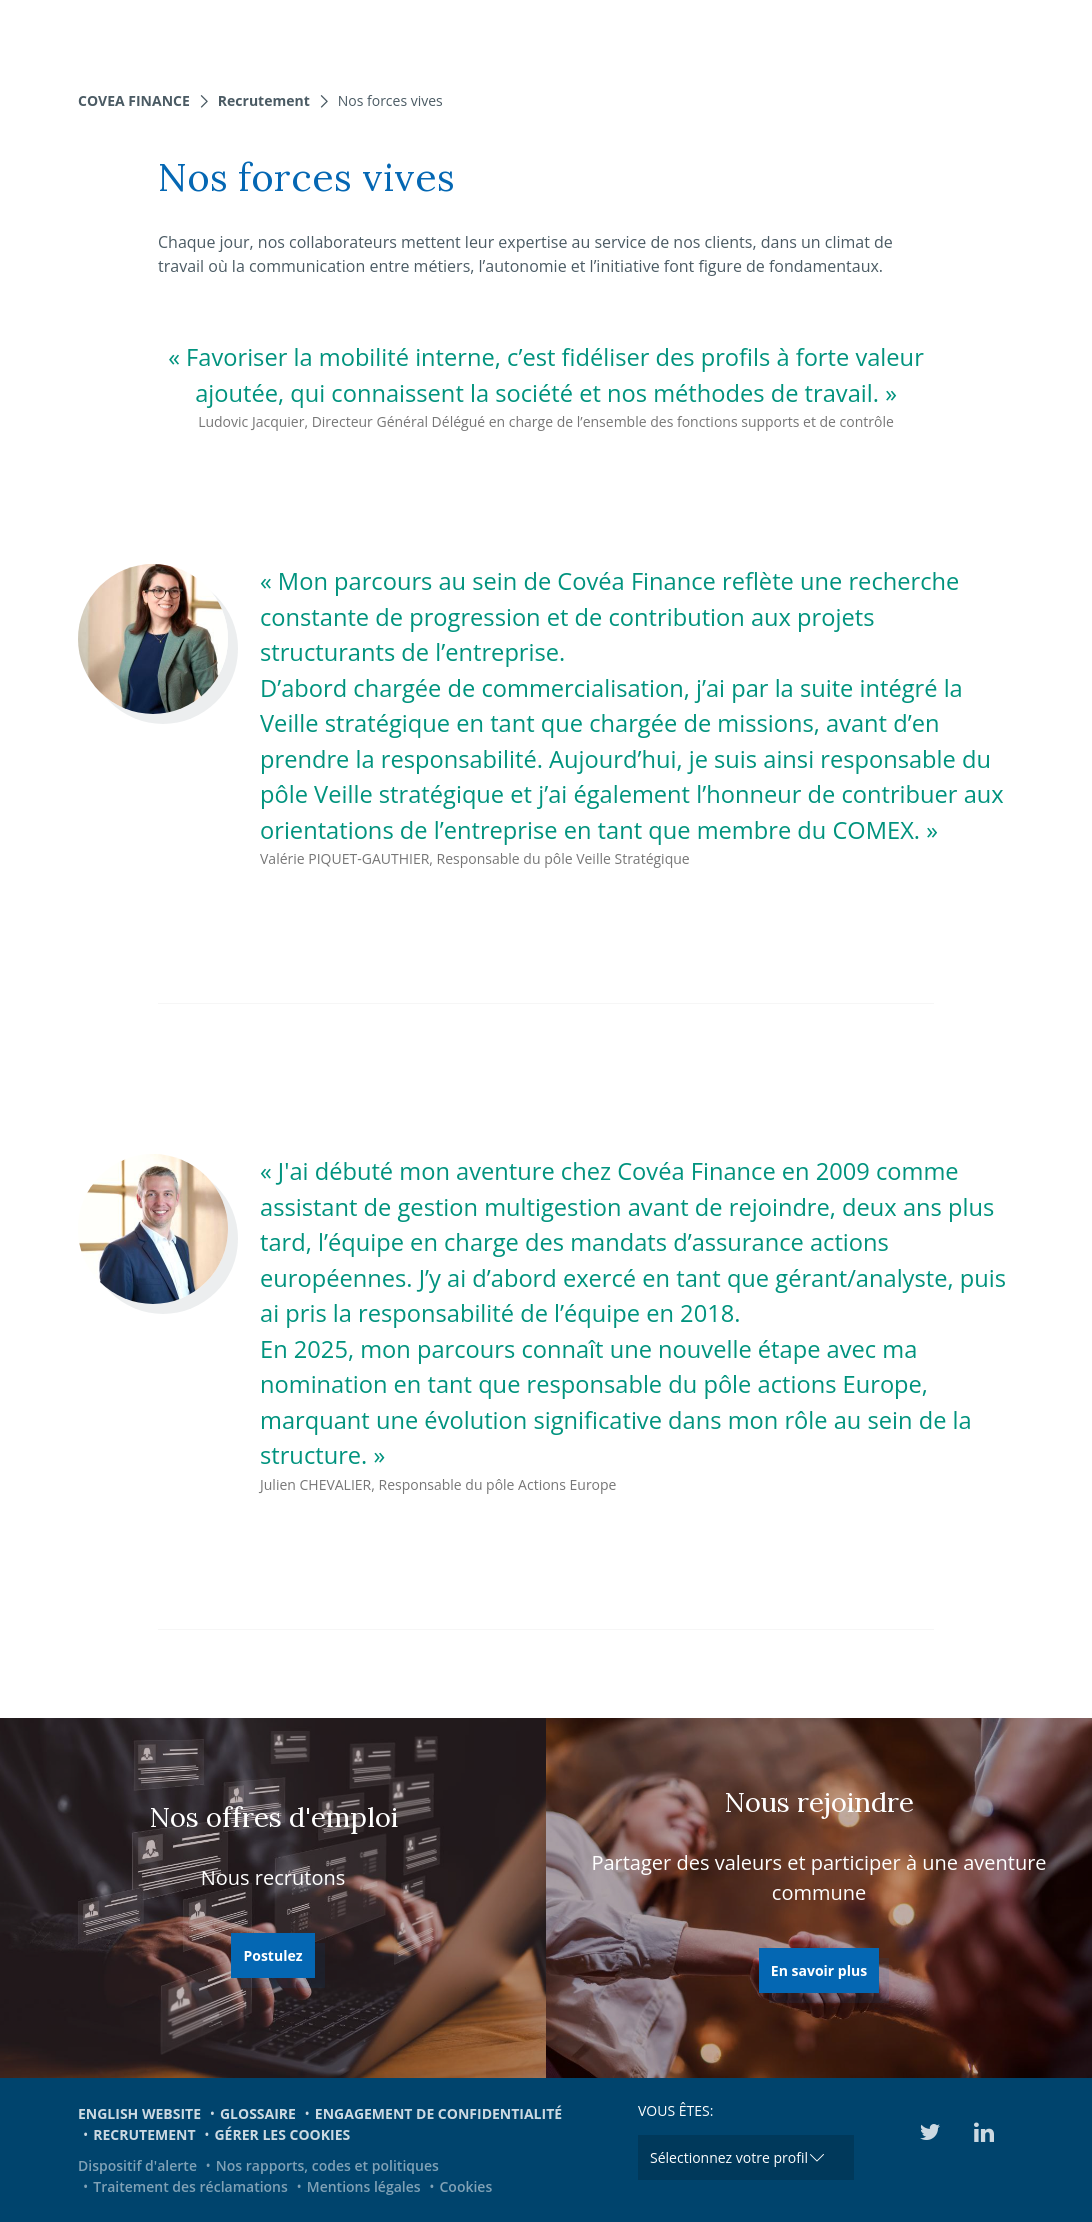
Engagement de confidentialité (438, 2113)
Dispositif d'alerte (137, 2165)
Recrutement (264, 100)
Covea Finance (134, 100)
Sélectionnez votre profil (729, 2157)
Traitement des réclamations (190, 2186)
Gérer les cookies (282, 2134)
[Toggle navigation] (1064, 35)
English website (139, 2113)
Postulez (272, 1955)
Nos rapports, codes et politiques (327, 2165)
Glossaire (258, 2113)
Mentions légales (364, 2186)
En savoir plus (819, 1970)
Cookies (465, 2186)
